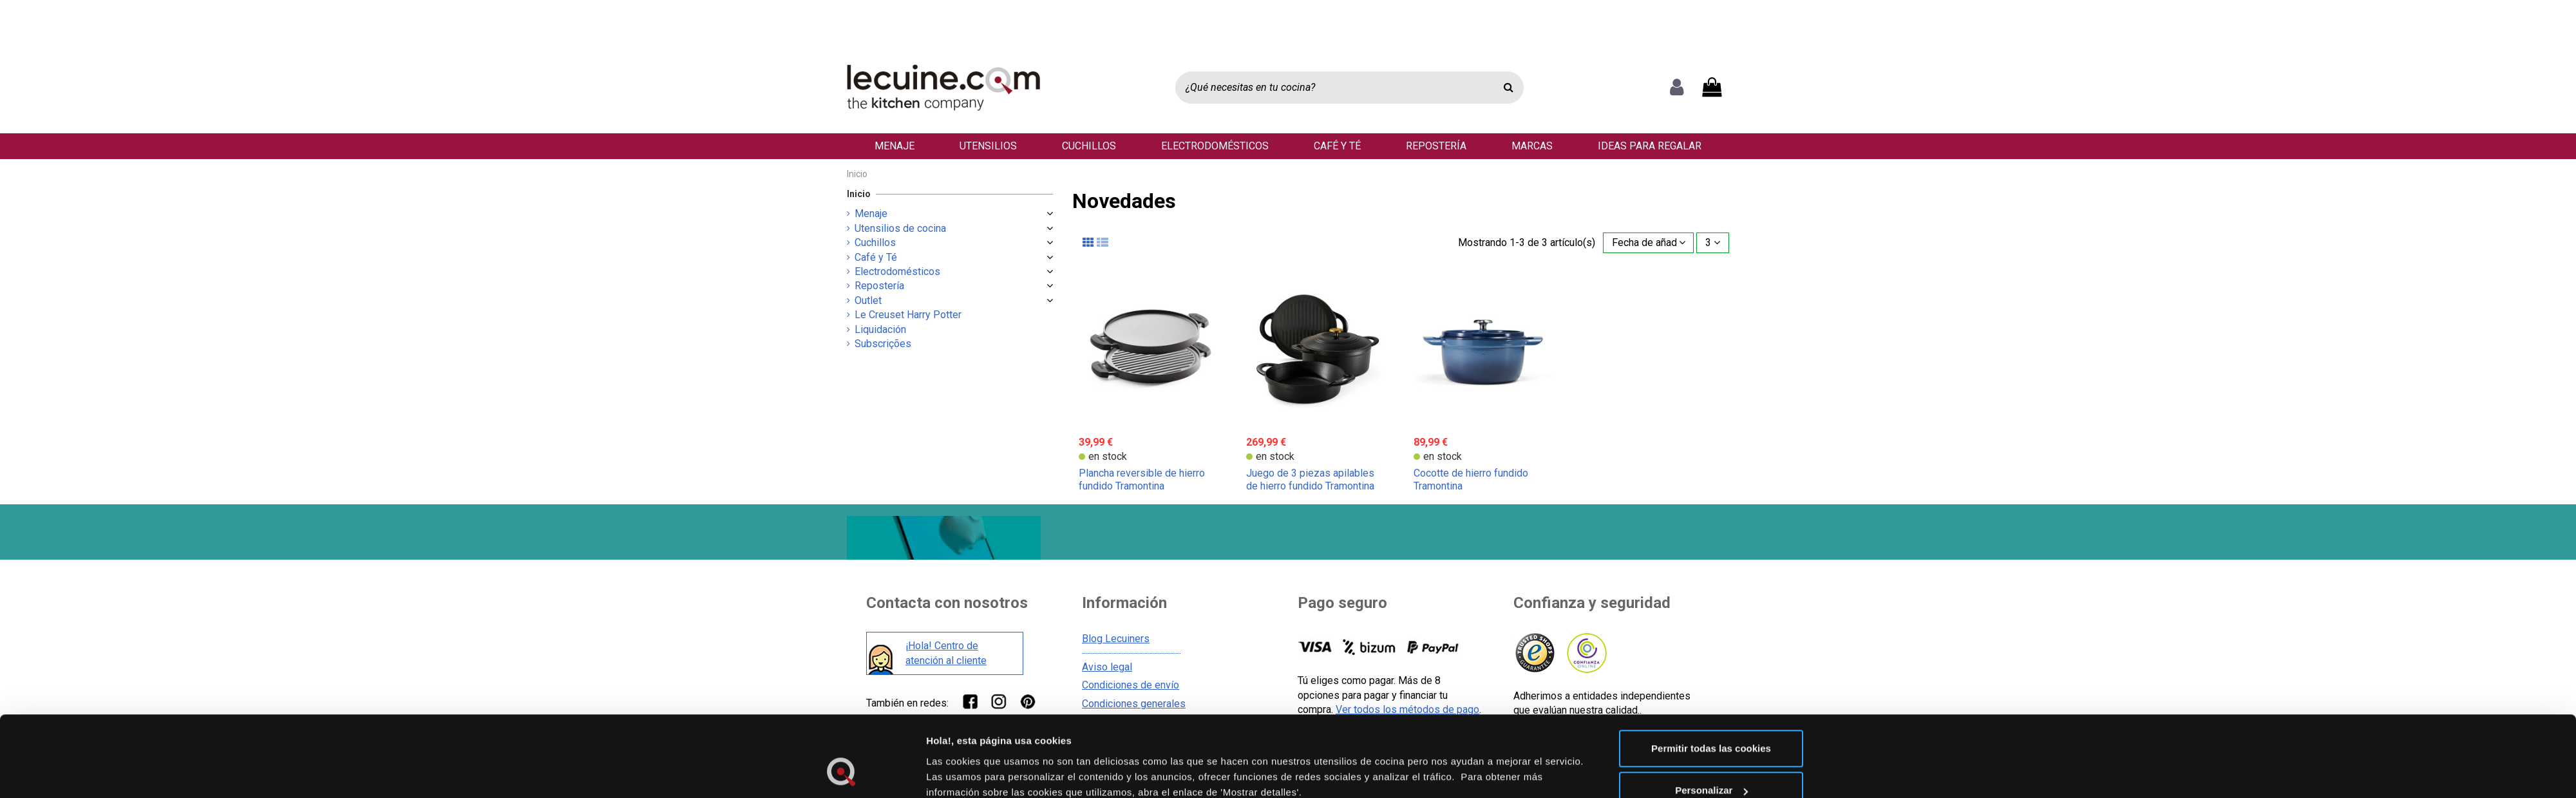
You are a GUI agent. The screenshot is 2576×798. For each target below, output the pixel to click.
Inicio (859, 194)
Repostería (879, 286)
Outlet (868, 300)
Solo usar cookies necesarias (1711, 606)
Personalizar (1711, 564)
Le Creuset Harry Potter (908, 315)
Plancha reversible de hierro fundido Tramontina (1142, 479)
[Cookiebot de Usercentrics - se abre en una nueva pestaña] (840, 615)
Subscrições (883, 343)
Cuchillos (875, 242)
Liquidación (880, 329)
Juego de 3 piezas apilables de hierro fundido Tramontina (1310, 479)
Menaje (871, 213)
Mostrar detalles (963, 601)
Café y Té (876, 257)
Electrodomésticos (897, 271)
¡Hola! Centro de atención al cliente (946, 653)
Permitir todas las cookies (1711, 522)
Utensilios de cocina (900, 228)
